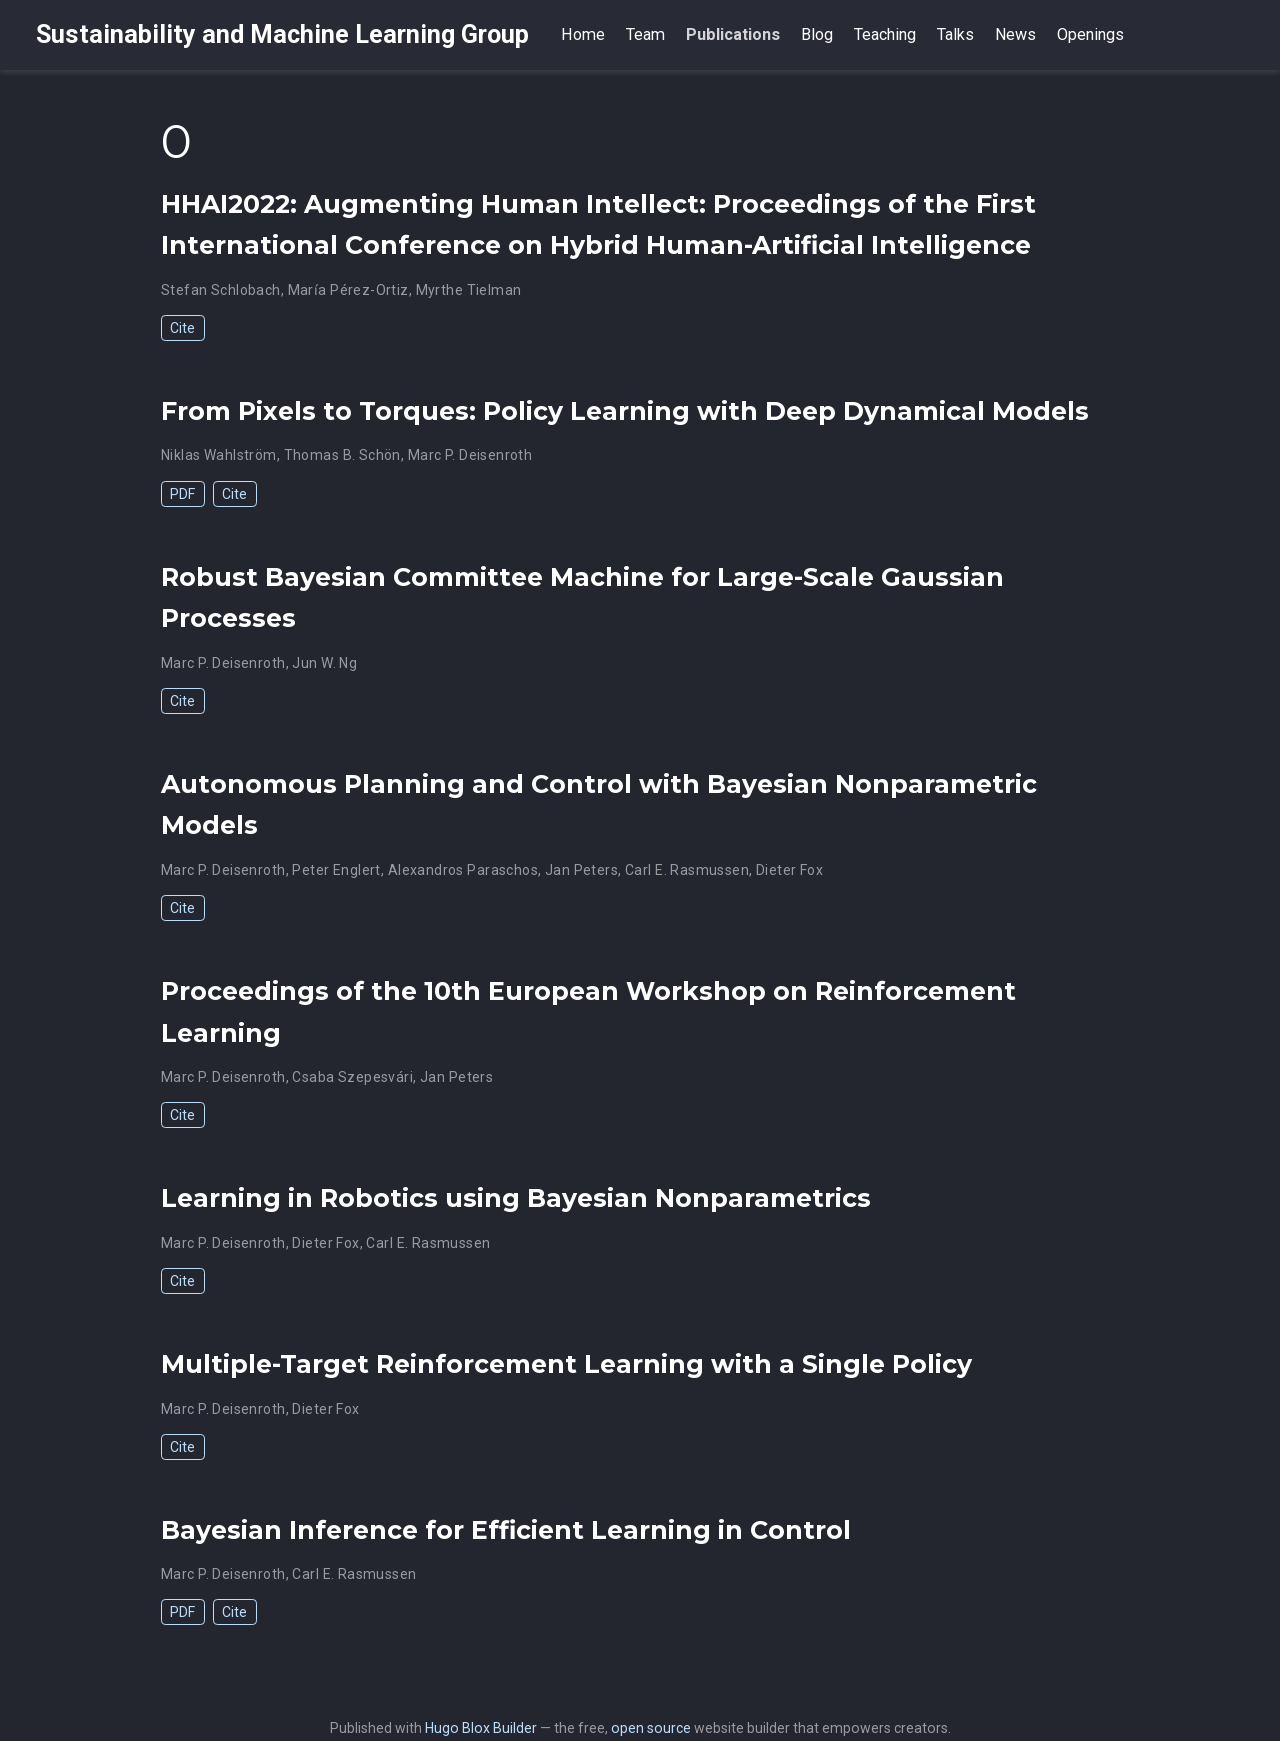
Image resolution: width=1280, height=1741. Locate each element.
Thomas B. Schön (342, 455)
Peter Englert (336, 870)
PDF (182, 494)
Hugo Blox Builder (481, 1728)
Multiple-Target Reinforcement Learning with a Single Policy (566, 1364)
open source (651, 1728)
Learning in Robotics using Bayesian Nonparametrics (516, 1198)
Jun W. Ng (324, 663)
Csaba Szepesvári (352, 1077)
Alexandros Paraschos (463, 870)
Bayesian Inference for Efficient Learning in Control (506, 1530)
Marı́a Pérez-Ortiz (348, 290)
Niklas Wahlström (219, 455)
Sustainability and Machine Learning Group (282, 34)
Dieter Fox (789, 870)
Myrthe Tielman (469, 290)
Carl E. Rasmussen (687, 870)
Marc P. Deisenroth (470, 455)
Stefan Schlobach (221, 290)
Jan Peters (581, 870)
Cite (182, 328)
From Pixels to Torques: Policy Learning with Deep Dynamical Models (625, 411)
